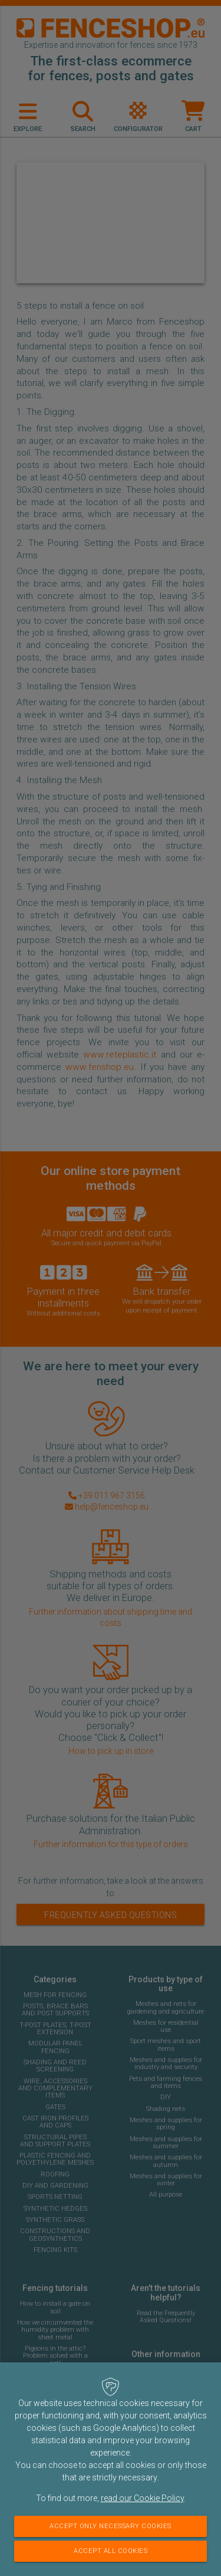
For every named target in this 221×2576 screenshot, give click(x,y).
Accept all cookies (110, 2551)
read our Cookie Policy (142, 2498)
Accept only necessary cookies (110, 2526)
